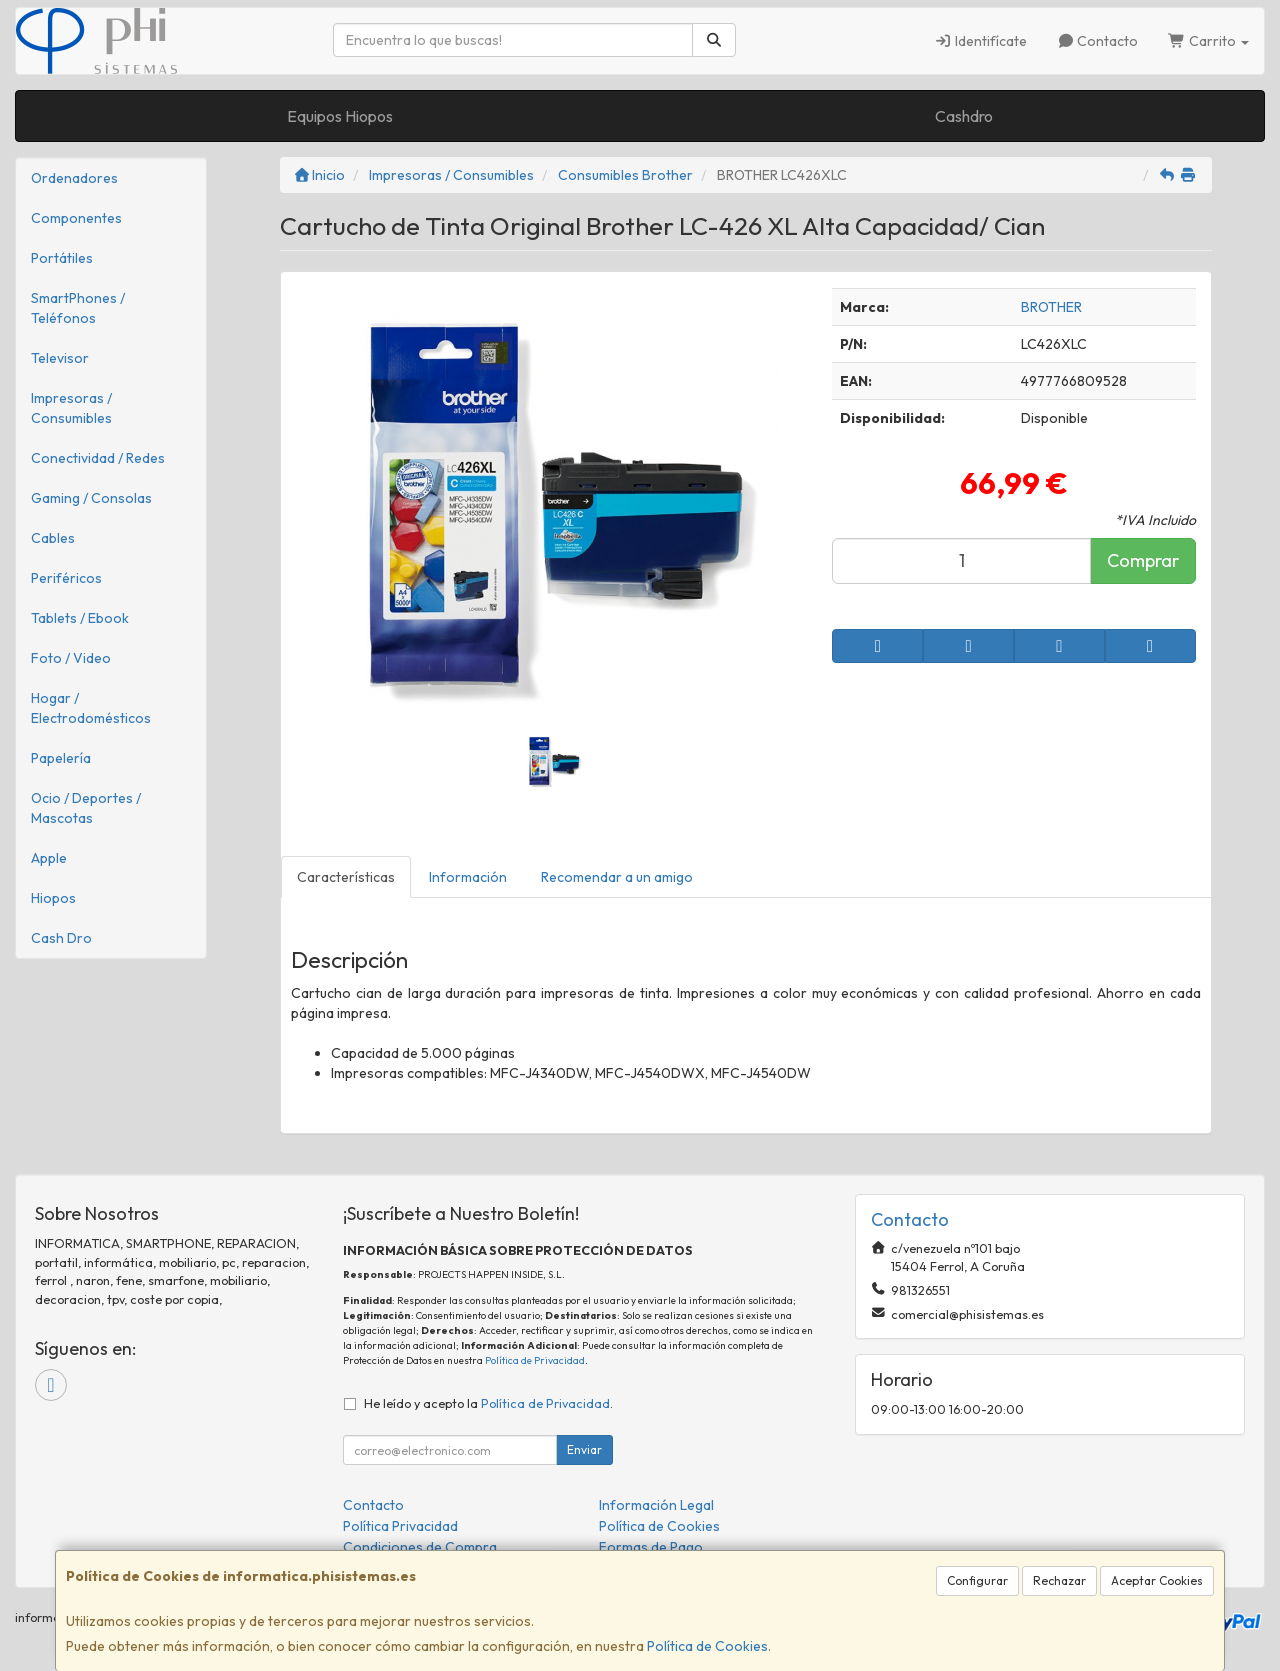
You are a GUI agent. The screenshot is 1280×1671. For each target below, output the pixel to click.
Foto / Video (71, 658)
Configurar (977, 1580)
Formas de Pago (651, 1547)
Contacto (1098, 41)
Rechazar (1059, 1580)
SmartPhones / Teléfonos (78, 308)
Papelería (61, 758)
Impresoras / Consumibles (71, 408)
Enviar (584, 1449)
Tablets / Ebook (80, 618)
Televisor (60, 358)
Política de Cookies (707, 1646)
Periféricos (66, 578)
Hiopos (53, 898)
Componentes (76, 218)
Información (468, 877)
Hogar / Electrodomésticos (91, 708)
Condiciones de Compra (420, 1547)
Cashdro (964, 116)
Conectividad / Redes (98, 458)
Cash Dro (61, 938)
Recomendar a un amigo (617, 877)
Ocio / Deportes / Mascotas (86, 808)
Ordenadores (74, 178)
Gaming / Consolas (91, 498)
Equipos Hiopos (340, 116)
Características (346, 877)
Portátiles (62, 258)
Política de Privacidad (535, 1360)
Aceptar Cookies (1157, 1580)
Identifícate (980, 41)
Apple (49, 858)
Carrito (1208, 41)
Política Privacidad (400, 1526)
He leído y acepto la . (488, 1403)
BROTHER (1051, 307)
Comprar (1143, 560)
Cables (53, 538)
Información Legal (656, 1505)
